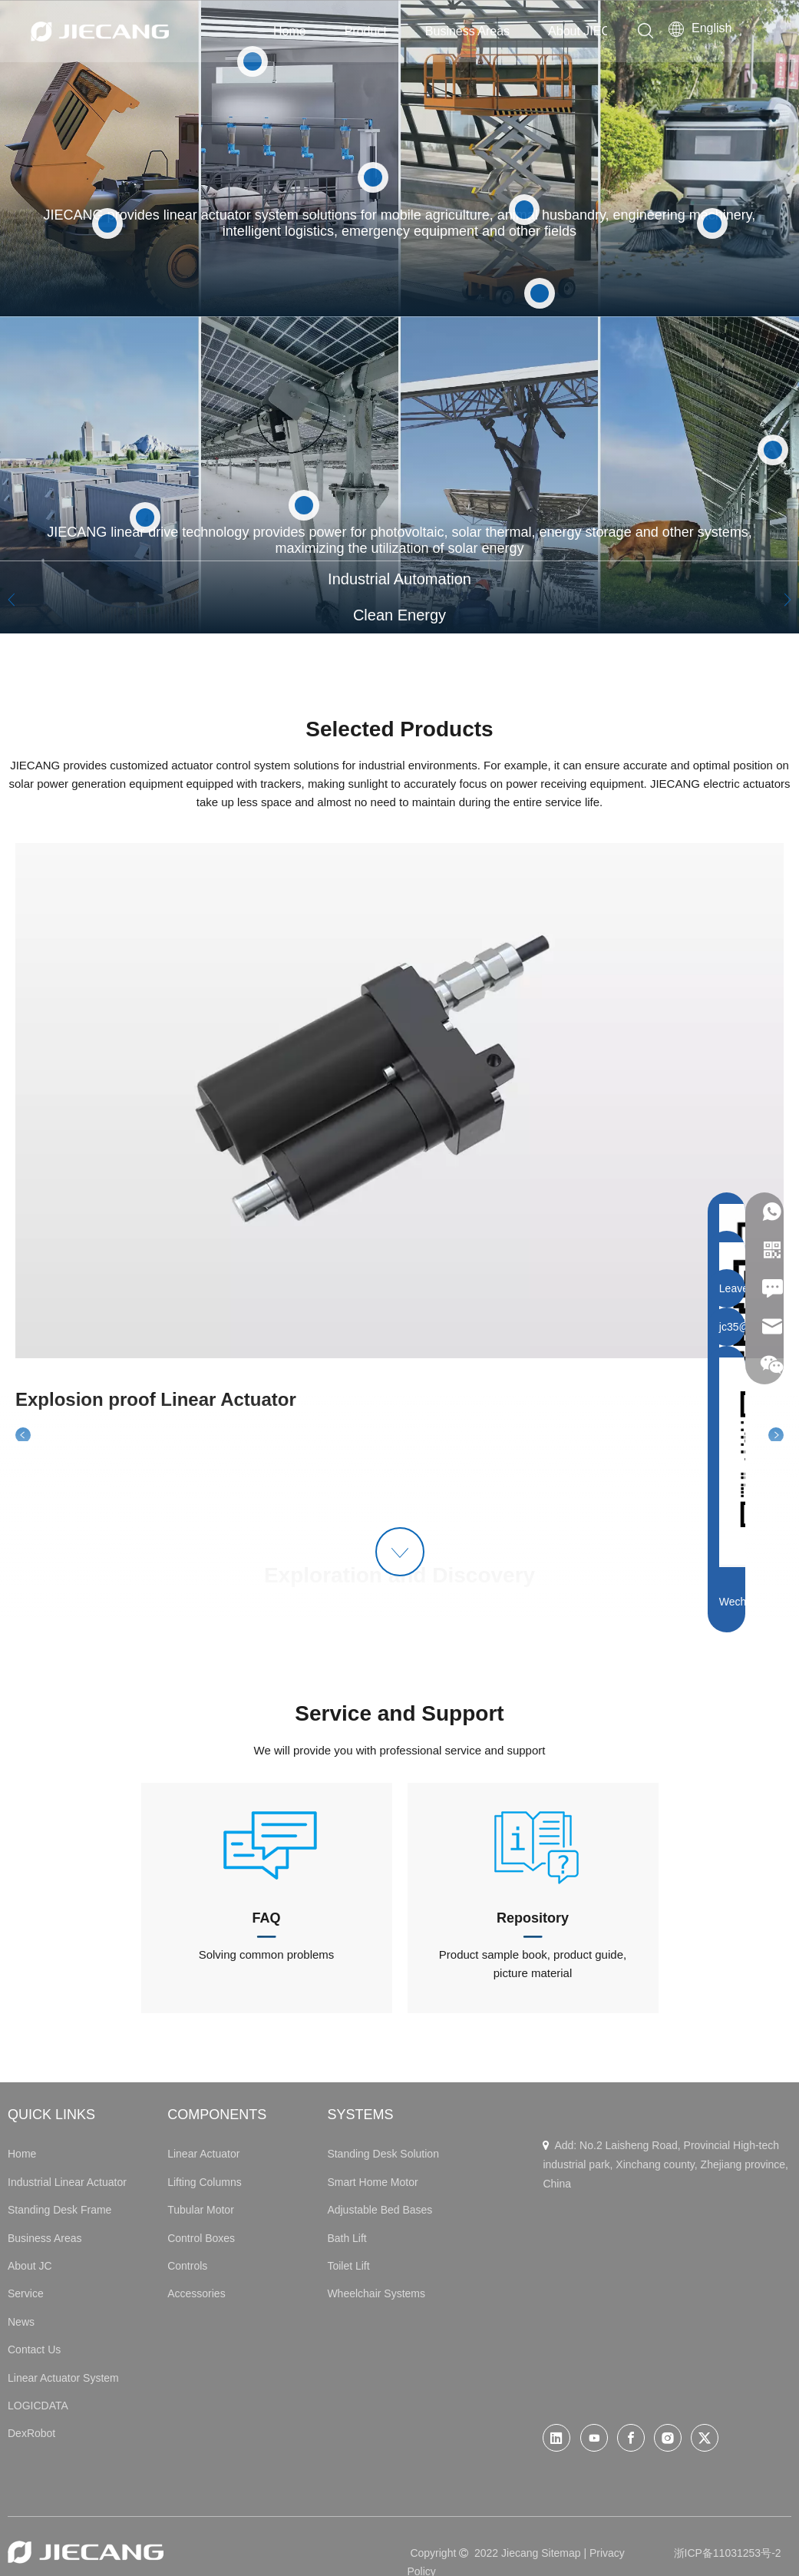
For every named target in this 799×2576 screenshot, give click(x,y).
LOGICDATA (38, 2405)
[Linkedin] (556, 2438)
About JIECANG (592, 31)
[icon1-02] (266, 1844)
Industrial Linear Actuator (67, 2182)
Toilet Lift (348, 2266)
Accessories (196, 2293)
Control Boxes (201, 2238)
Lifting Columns (204, 2182)
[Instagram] (668, 2438)
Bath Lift (346, 2238)
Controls (187, 2266)
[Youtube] (594, 2438)
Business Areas (467, 31)
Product (366, 31)
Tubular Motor (200, 2210)
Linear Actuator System (63, 2378)
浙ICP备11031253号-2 (727, 2553)
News (21, 2322)
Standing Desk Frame (59, 2210)
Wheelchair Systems (376, 2293)
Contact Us (34, 2349)
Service (26, 2293)
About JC (30, 2266)
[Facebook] (631, 2438)
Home (289, 31)
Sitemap (560, 2553)
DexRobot (31, 2433)
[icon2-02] (533, 1844)
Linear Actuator (203, 2154)
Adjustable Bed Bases (379, 2210)
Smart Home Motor (372, 2182)
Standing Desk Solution (383, 2154)
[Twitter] (704, 2438)
